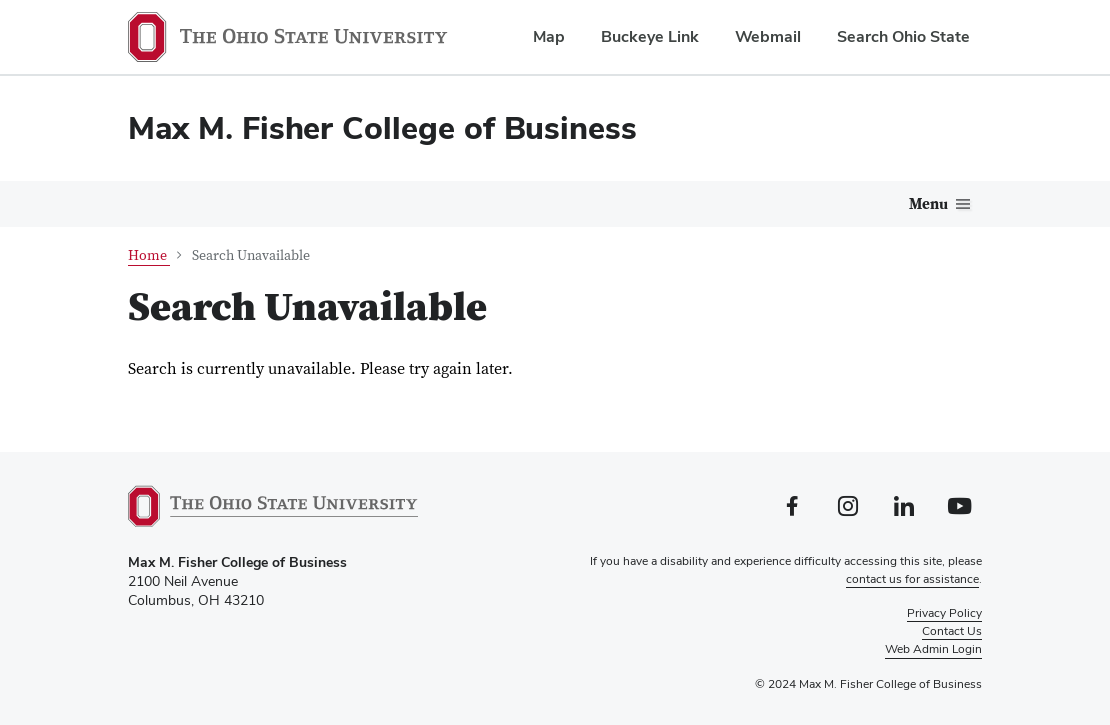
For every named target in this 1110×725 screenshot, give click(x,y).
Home (149, 256)
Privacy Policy (944, 613)
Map (549, 36)
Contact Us (952, 631)
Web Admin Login (933, 649)
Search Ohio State (903, 36)
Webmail (768, 36)
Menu (928, 204)
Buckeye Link (650, 36)
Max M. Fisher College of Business (382, 127)
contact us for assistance (912, 579)
